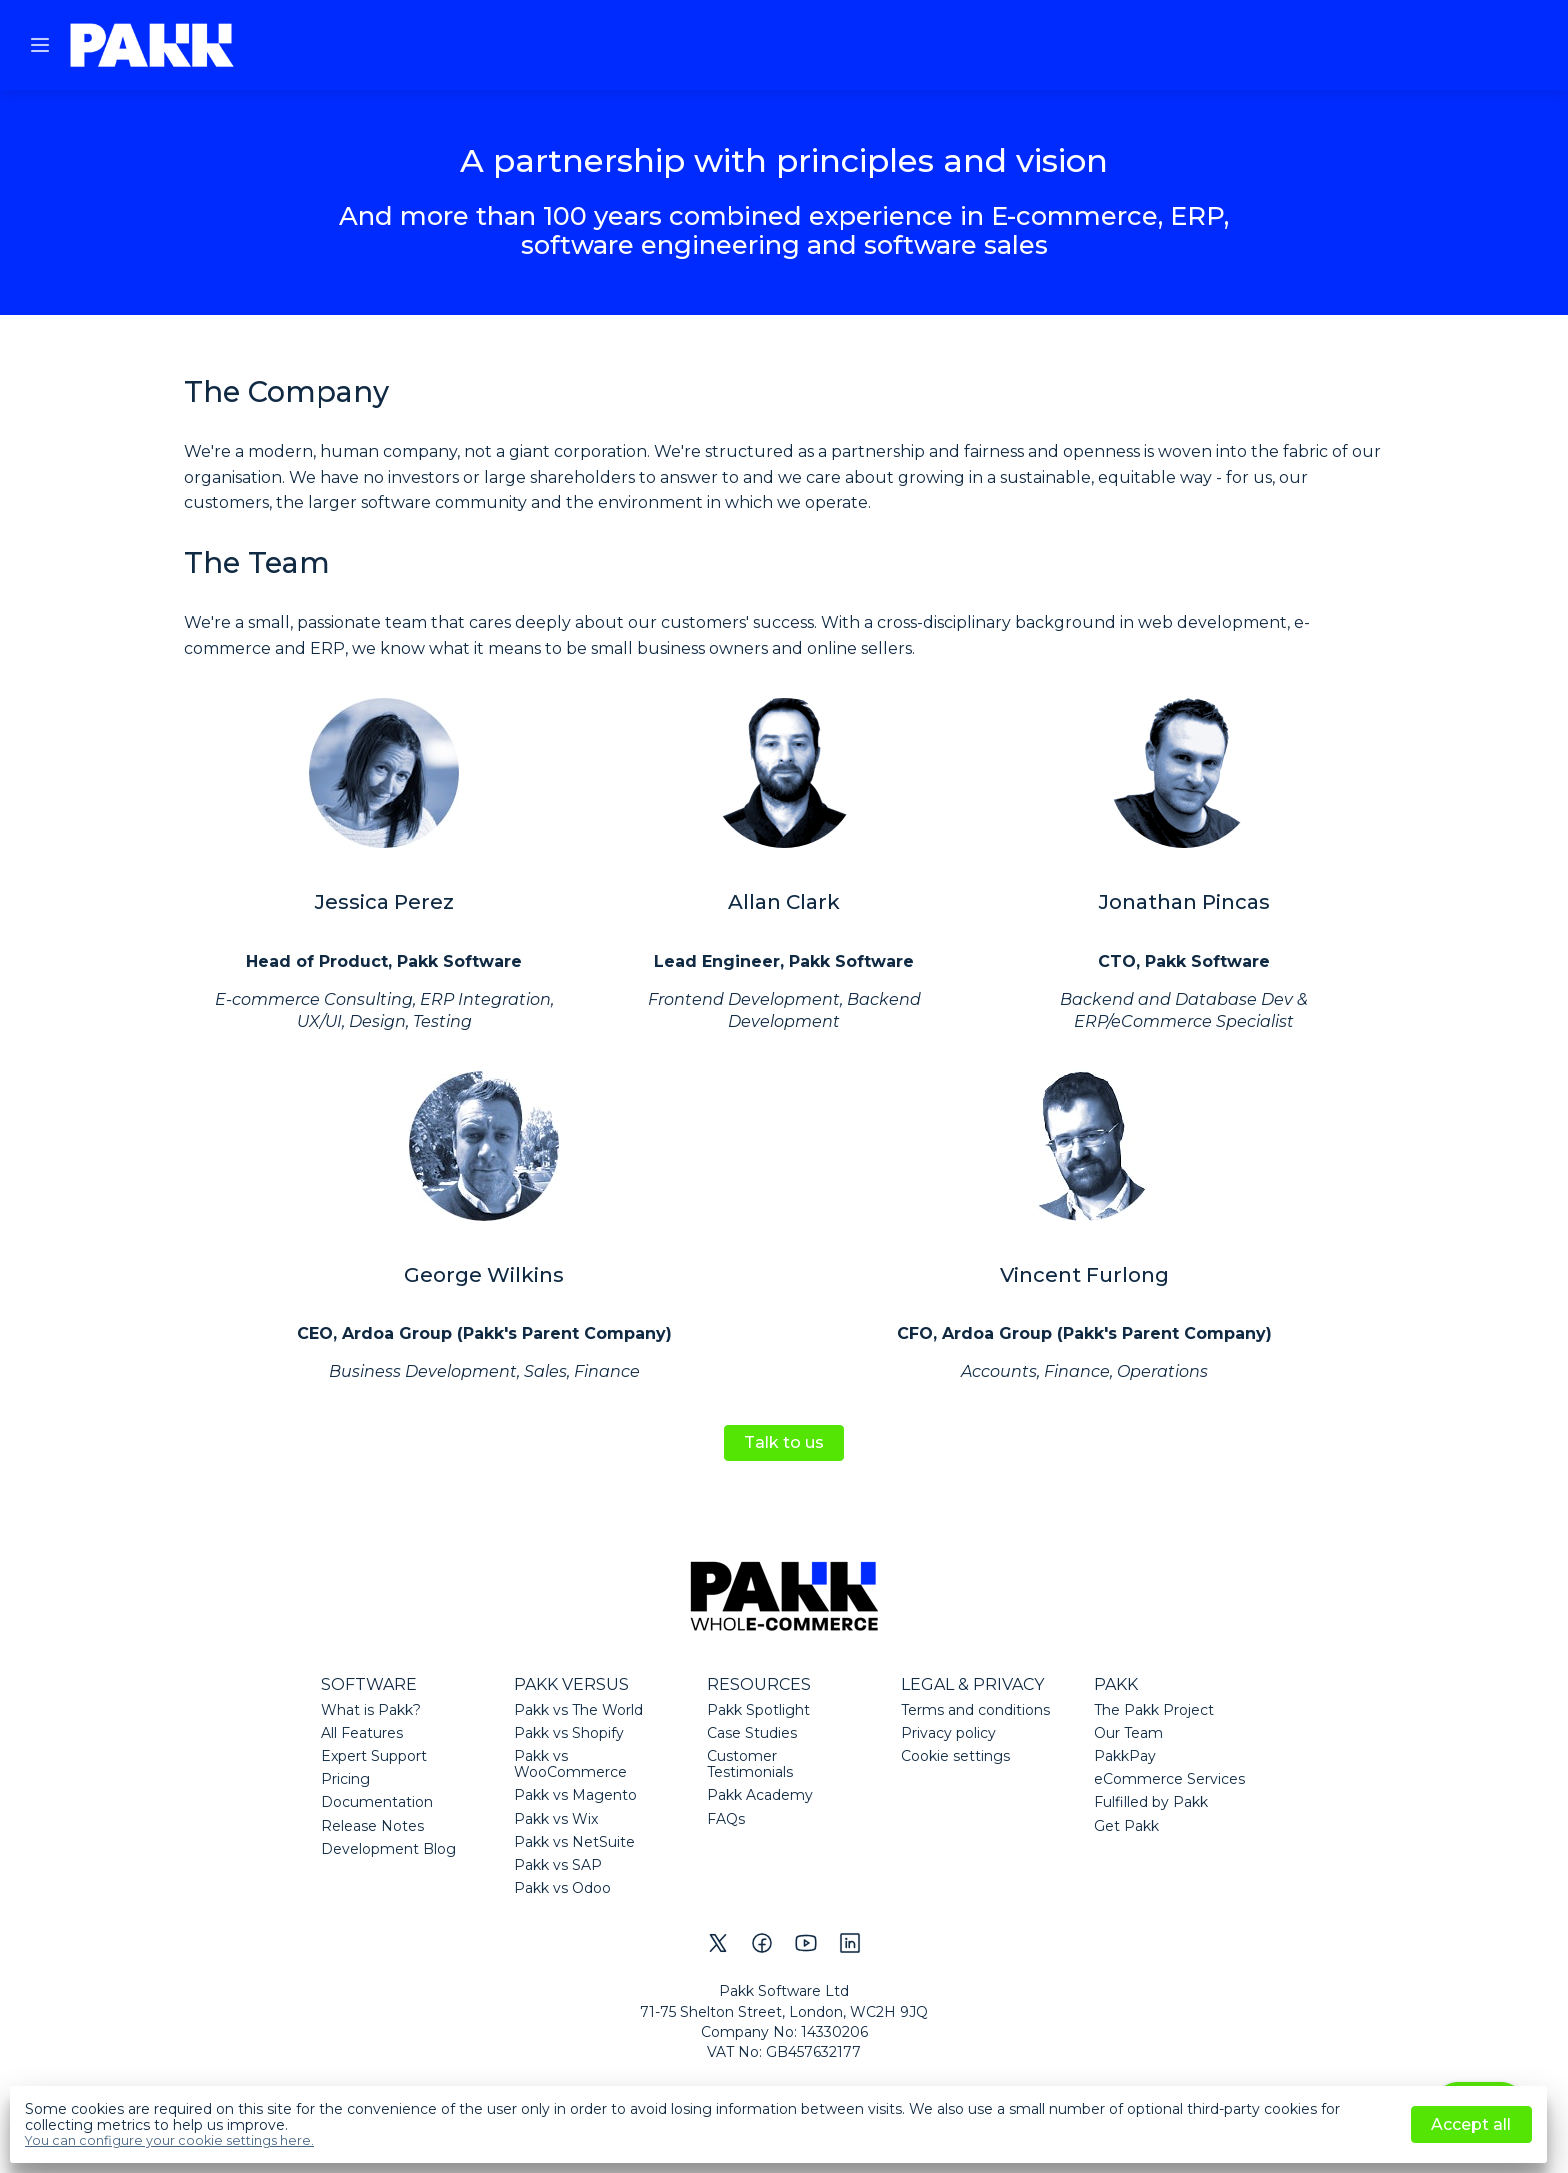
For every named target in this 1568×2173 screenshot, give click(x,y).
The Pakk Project (1154, 1710)
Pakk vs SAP (558, 1865)
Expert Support (374, 1756)
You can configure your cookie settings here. (169, 2141)
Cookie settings (955, 1756)
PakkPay (1125, 1756)
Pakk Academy (760, 1795)
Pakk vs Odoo (562, 1888)
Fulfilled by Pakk (1151, 1802)
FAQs (726, 1819)
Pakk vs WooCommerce (570, 1764)
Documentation (377, 1802)
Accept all (1471, 2124)
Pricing (345, 1779)
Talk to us (784, 1442)
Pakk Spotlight (758, 1710)
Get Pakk (1126, 1826)
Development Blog (388, 1849)
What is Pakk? (371, 1710)
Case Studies (752, 1733)
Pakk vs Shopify (569, 1733)
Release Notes (372, 1826)
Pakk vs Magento (575, 1795)
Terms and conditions (975, 1710)
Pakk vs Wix (556, 1819)
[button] (40, 45)
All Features (362, 1733)
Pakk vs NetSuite (574, 1842)
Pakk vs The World (578, 1710)
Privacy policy (948, 1733)
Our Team (1128, 1733)
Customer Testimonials (750, 1764)
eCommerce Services (1169, 1779)
